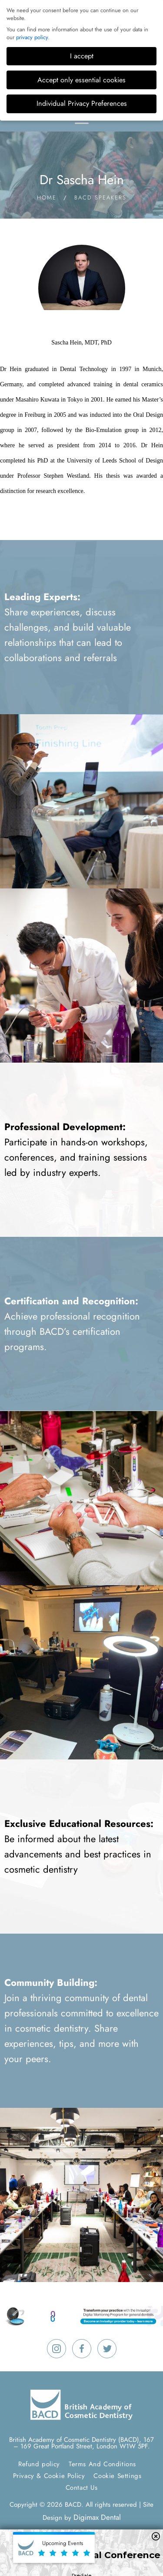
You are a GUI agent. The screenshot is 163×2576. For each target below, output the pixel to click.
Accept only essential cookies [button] (81, 80)
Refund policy (39, 2464)
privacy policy (32, 37)
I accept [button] (81, 56)
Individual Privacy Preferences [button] (82, 103)
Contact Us (82, 2487)
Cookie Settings (117, 2476)
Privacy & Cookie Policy (49, 2476)
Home (47, 197)
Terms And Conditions (102, 2464)
